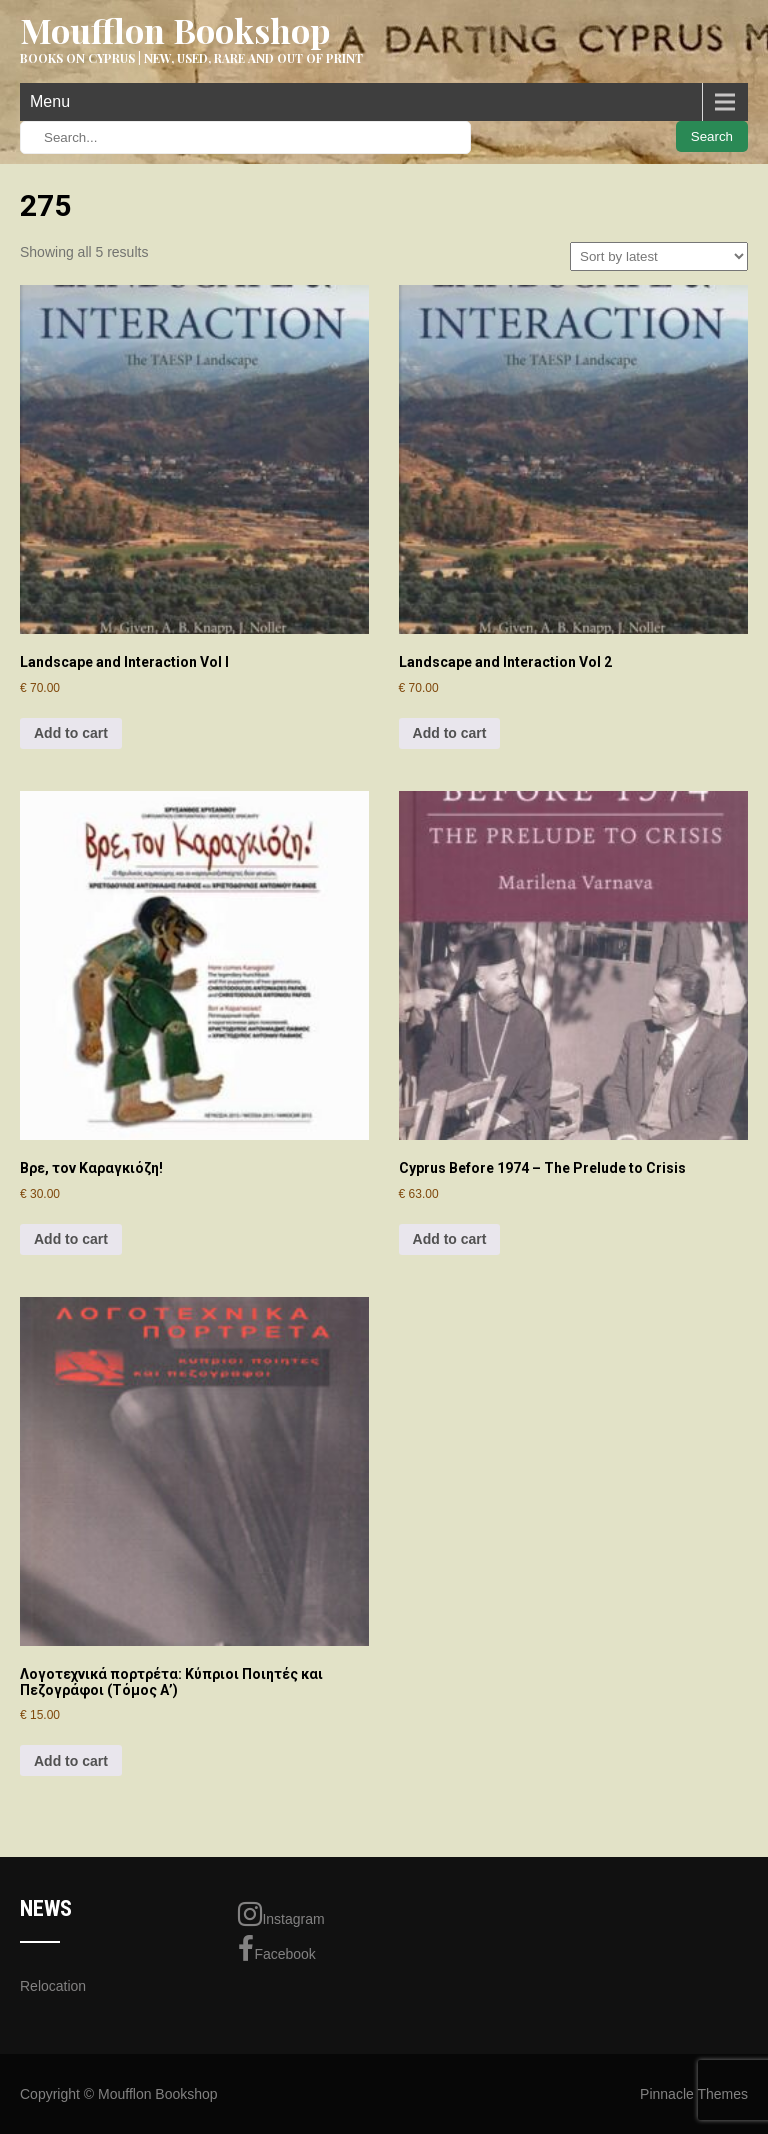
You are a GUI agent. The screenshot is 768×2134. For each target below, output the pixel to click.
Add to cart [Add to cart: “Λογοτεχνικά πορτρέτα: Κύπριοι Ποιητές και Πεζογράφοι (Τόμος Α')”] (71, 1761)
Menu (50, 101)
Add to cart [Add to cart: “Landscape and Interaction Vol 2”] (450, 733)
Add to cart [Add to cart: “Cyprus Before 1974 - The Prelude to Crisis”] (450, 1239)
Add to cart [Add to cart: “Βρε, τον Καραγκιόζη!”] (71, 1239)
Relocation (53, 1986)
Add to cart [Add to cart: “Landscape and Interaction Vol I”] (71, 733)
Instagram (281, 1914)
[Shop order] (659, 256)
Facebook (276, 1949)
